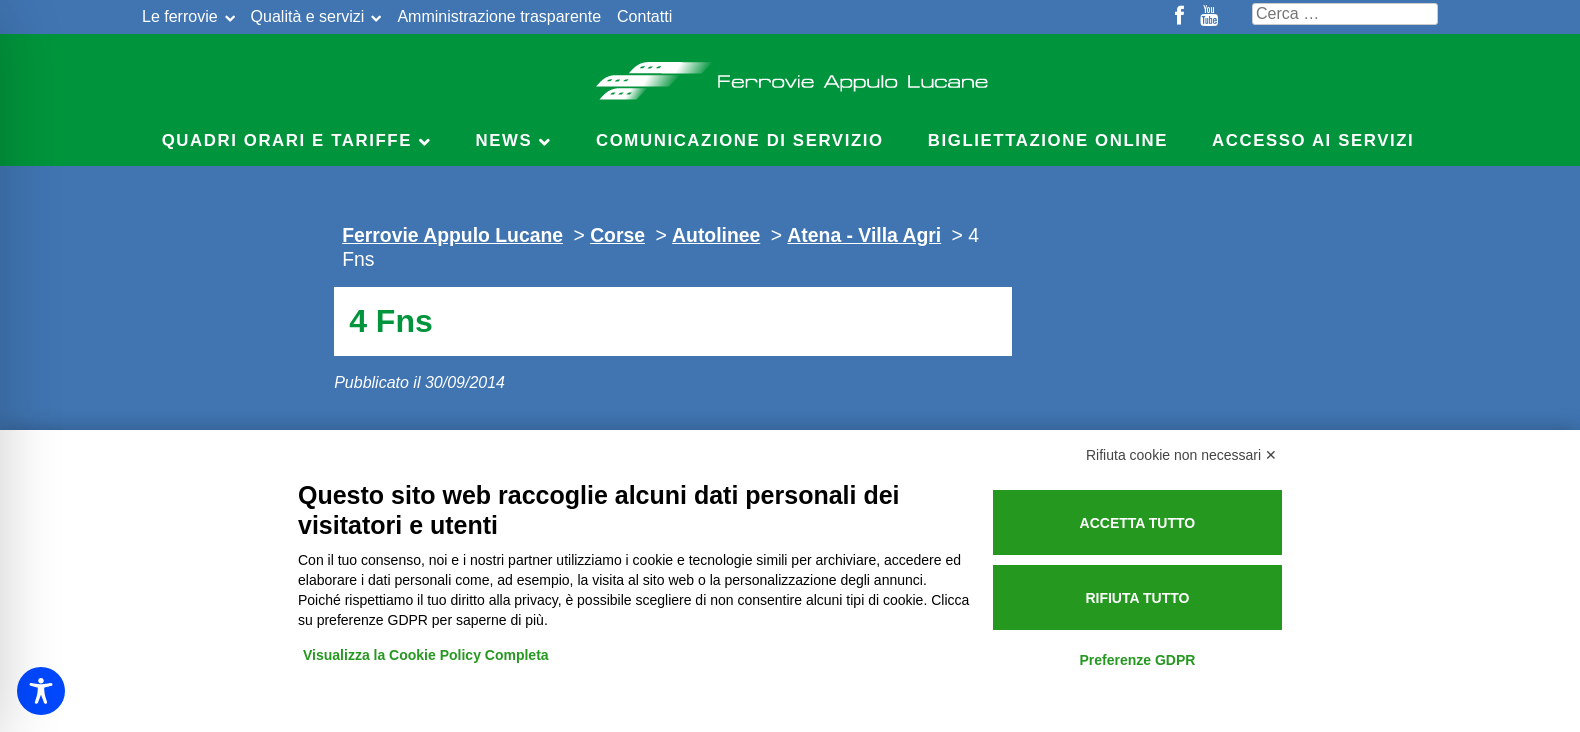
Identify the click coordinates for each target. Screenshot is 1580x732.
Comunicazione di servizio (740, 140)
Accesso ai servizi (1313, 140)
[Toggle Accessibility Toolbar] (41, 691)
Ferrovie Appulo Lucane (790, 75)
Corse (617, 235)
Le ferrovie (180, 16)
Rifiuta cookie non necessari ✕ (1181, 455)
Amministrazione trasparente (499, 16)
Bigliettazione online (1048, 140)
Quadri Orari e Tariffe (287, 140)
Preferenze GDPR (1137, 660)
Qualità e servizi (308, 16)
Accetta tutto (1138, 523)
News (504, 140)
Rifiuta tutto (1137, 598)
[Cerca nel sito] (1345, 14)
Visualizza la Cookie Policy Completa (426, 655)
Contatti (644, 16)
